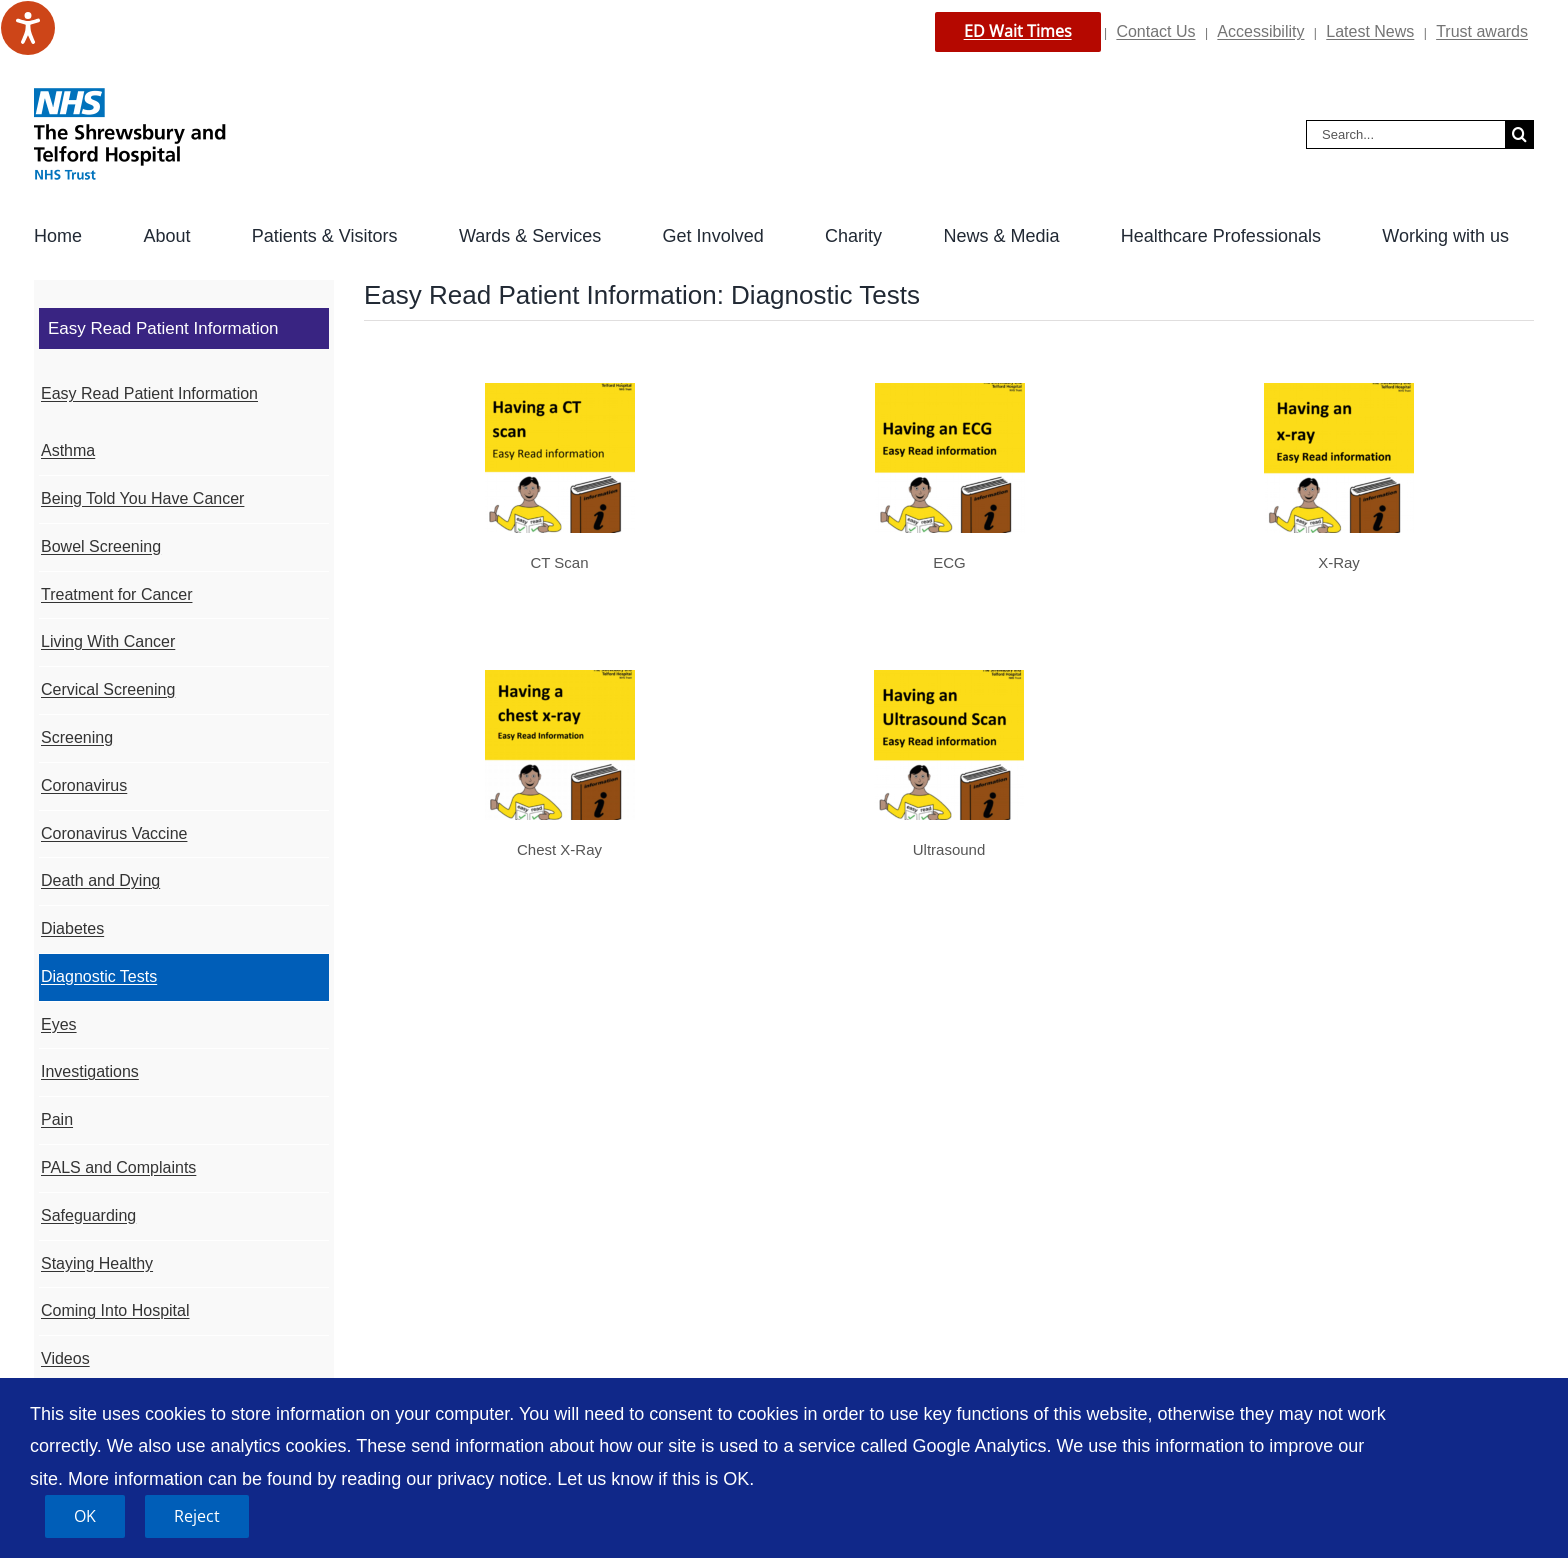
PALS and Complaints (118, 1167)
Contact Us (1155, 31)
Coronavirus (84, 785)
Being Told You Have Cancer (142, 498)
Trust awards (1482, 31)
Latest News (1370, 31)
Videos (65, 1358)
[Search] (1519, 134)
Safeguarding (88, 1215)
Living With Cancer (108, 641)
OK (85, 1516)
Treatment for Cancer (116, 594)
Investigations (90, 1071)
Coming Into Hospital (115, 1310)
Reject (197, 1516)
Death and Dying (100, 880)
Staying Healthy (97, 1263)
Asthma (68, 450)
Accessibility (1260, 31)
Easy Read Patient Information (149, 393)
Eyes (59, 1024)
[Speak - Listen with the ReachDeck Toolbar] (28, 28)
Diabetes (72, 928)
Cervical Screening (108, 689)
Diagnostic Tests (99, 976)
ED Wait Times (1018, 31)
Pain (57, 1119)
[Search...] (1405, 134)
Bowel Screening (101, 546)
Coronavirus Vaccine (114, 833)
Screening (77, 737)
